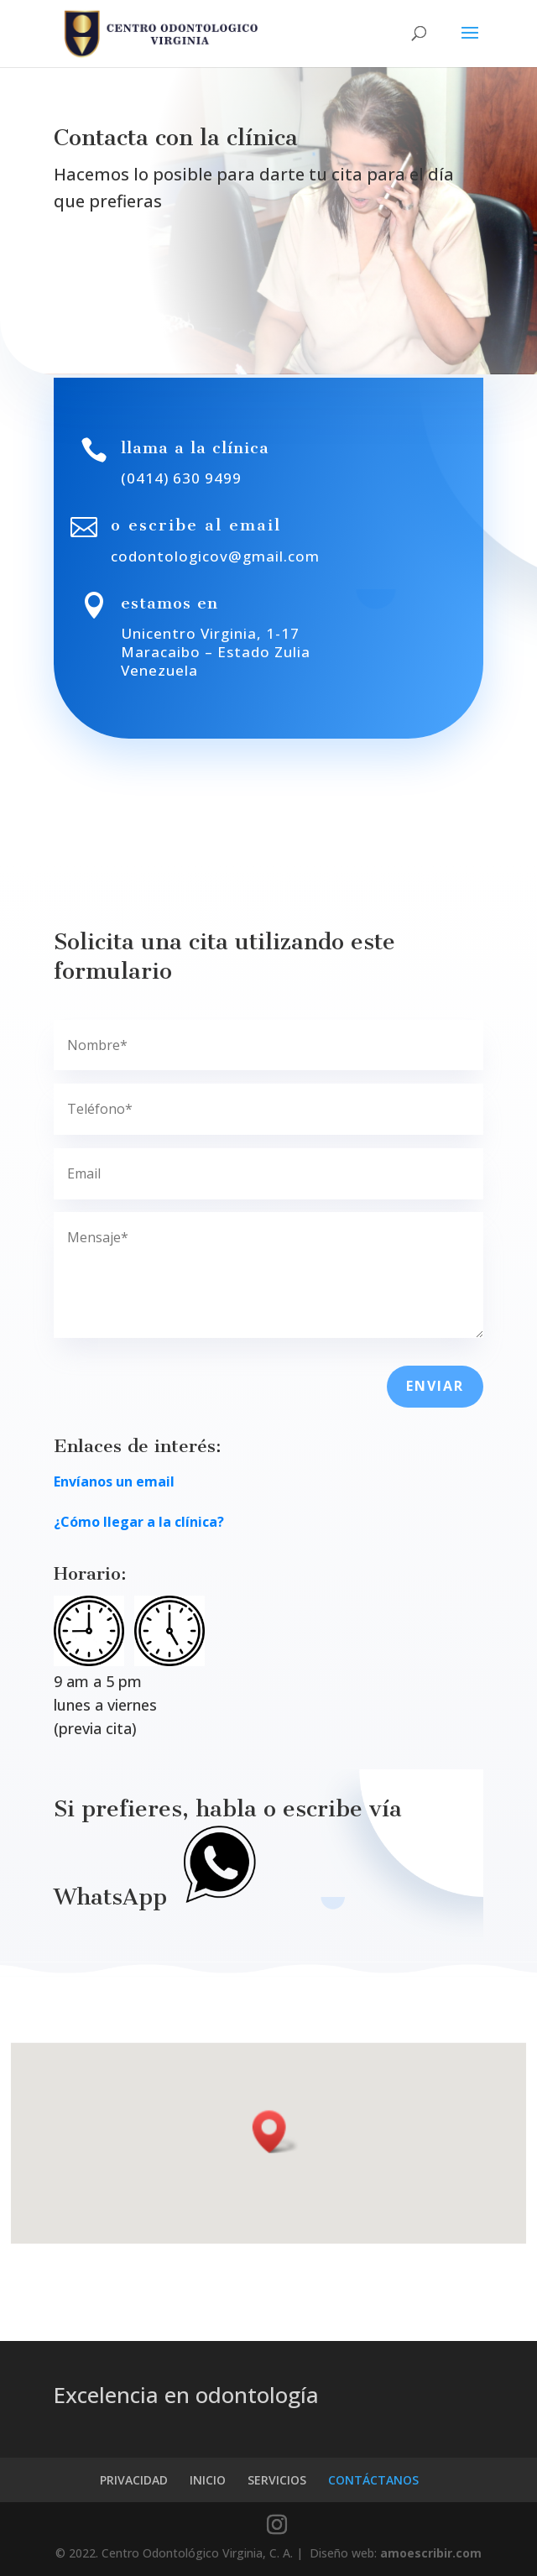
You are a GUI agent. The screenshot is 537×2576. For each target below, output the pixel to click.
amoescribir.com (431, 2553)
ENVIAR (435, 1386)
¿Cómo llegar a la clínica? (139, 1522)
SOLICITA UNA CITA (152, 271)
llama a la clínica (195, 447)
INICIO (208, 2480)
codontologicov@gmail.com (215, 556)
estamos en (169, 603)
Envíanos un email (114, 1481)
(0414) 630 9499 (181, 478)
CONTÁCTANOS (373, 2480)
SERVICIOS (277, 2480)
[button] (276, 2132)
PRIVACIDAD (134, 2480)
